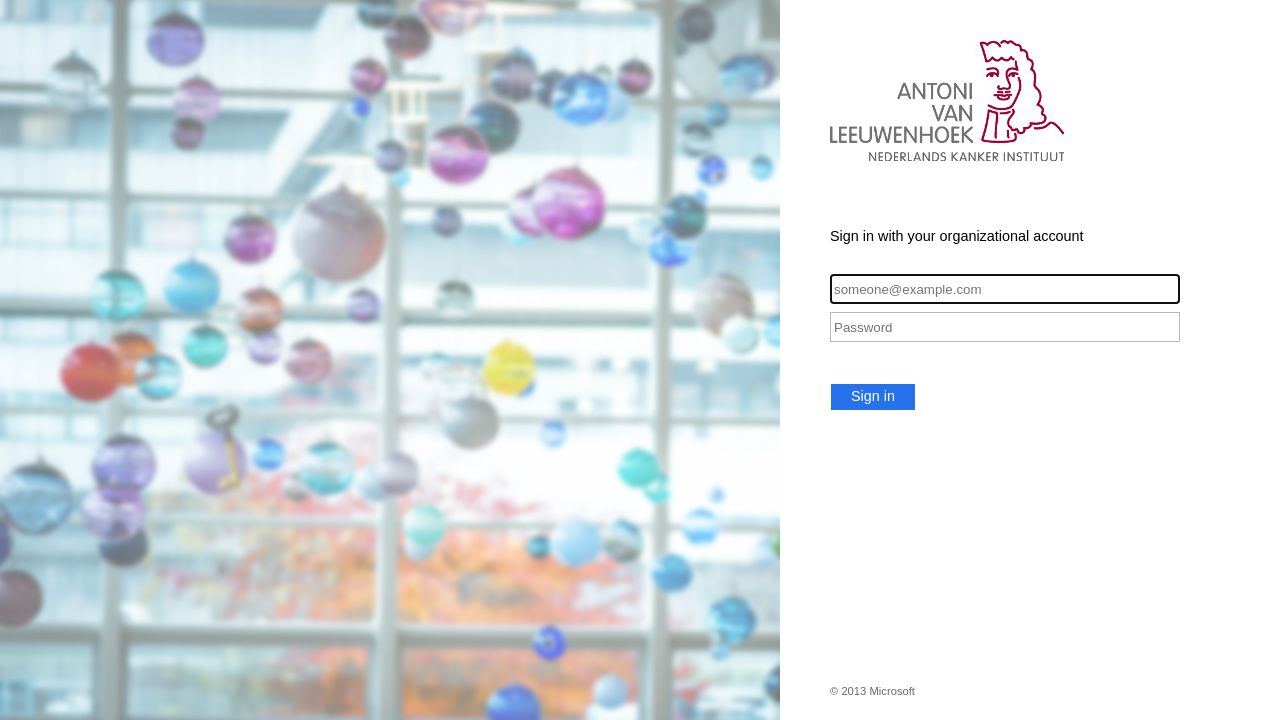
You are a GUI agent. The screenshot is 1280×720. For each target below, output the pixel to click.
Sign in (873, 396)
